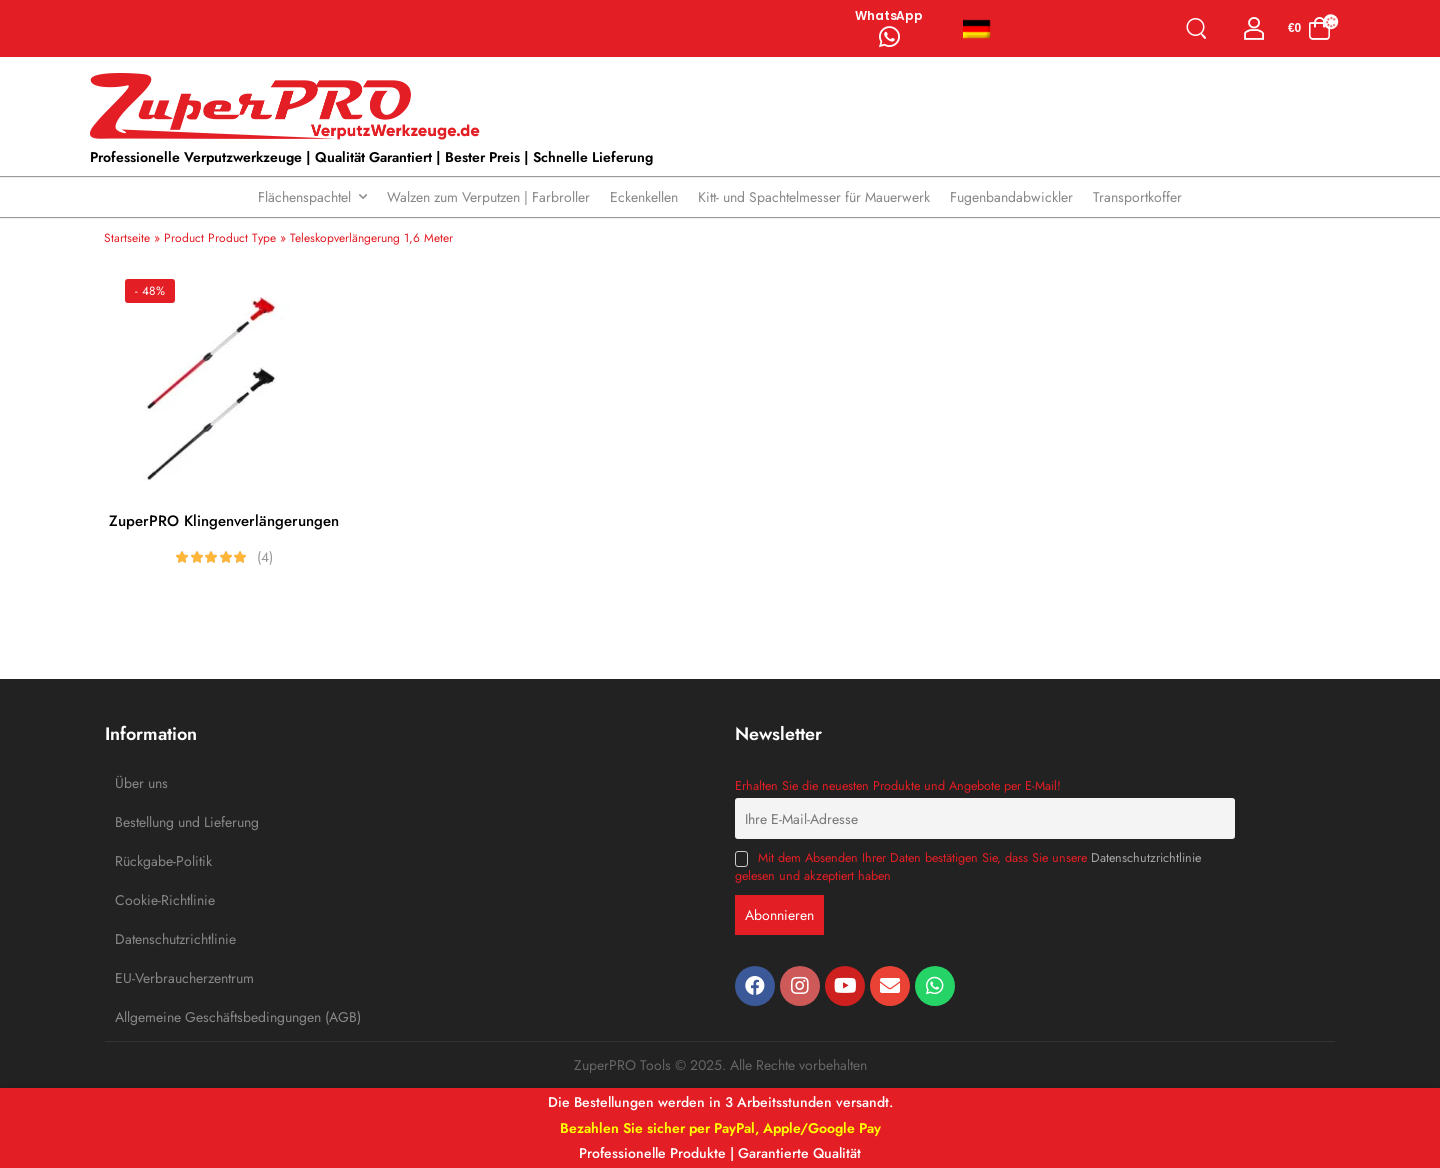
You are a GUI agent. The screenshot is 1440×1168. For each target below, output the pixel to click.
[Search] (1200, 28)
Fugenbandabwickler (1011, 197)
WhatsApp (889, 15)
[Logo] (290, 107)
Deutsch (976, 29)
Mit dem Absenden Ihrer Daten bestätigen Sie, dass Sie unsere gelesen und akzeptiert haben (968, 867)
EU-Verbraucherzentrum (160, 978)
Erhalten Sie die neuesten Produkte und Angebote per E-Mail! (898, 786)
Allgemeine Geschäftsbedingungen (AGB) (160, 1017)
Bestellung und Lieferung (160, 822)
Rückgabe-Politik (160, 861)
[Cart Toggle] (1309, 28)
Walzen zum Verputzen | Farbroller (488, 197)
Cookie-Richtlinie (160, 900)
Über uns (141, 783)
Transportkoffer (1137, 197)
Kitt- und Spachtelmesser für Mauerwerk (814, 197)
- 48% (150, 291)
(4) (265, 557)
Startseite (127, 238)
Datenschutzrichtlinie (160, 939)
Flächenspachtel (304, 197)
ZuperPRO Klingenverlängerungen (224, 521)
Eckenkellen (644, 197)
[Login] (1254, 28)
